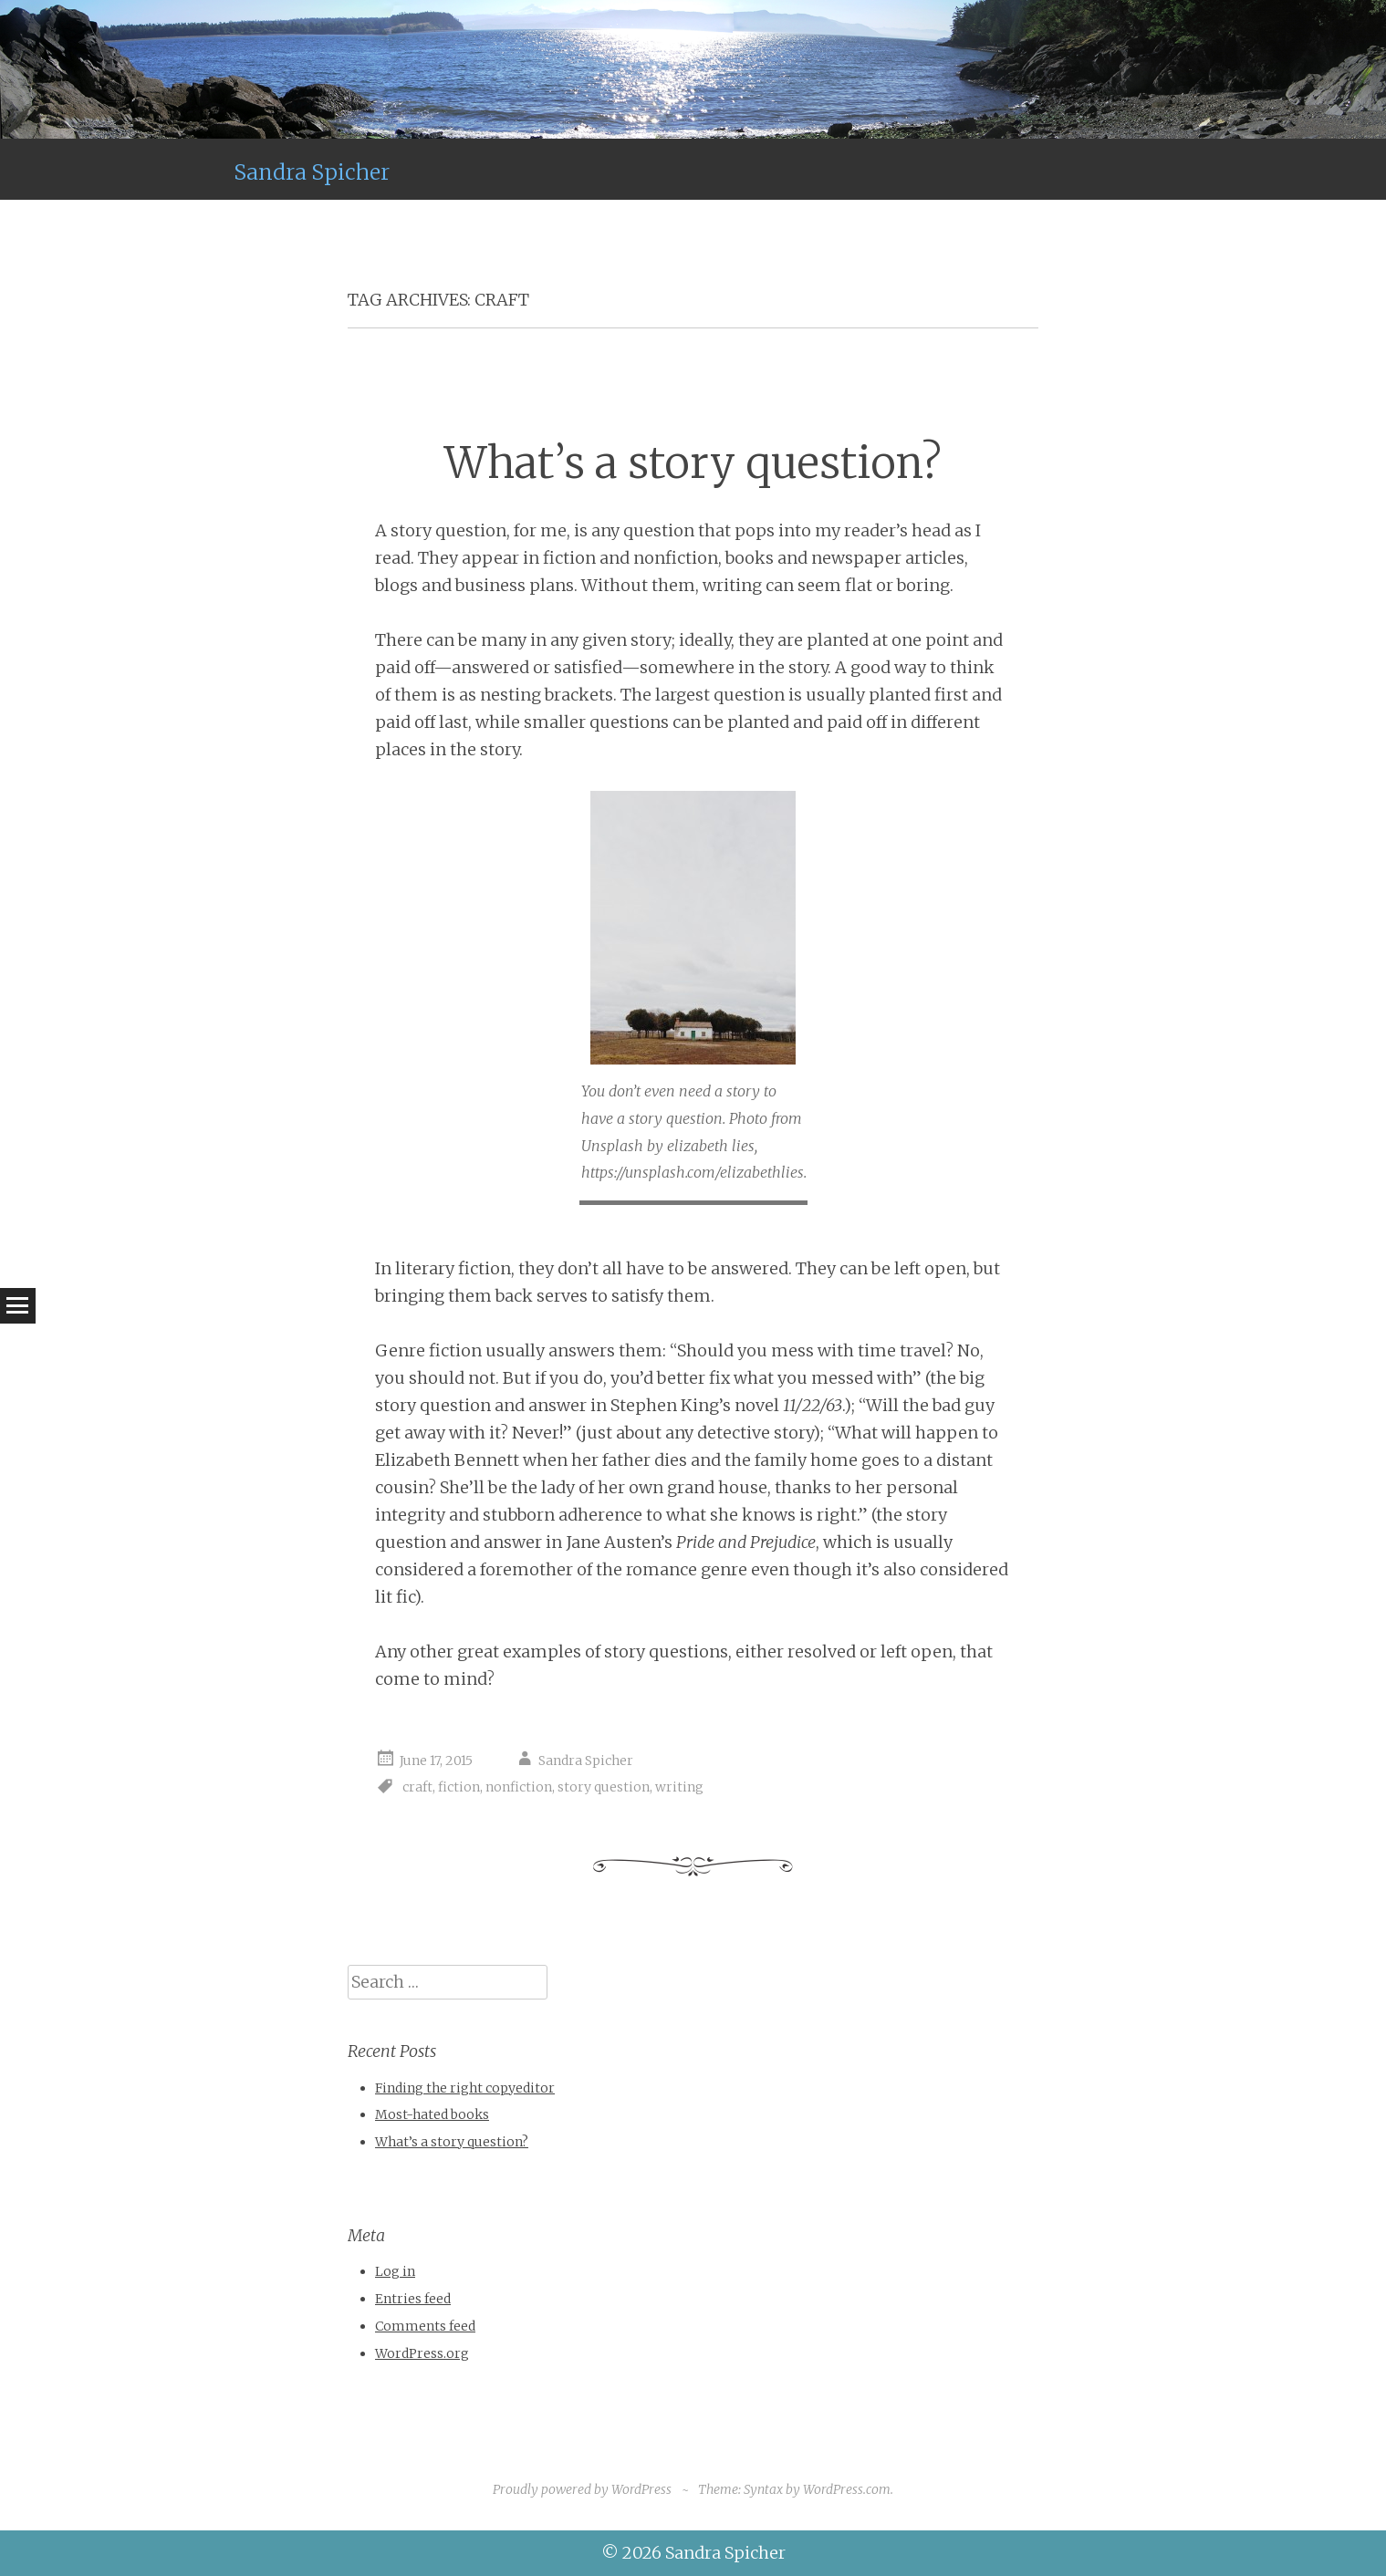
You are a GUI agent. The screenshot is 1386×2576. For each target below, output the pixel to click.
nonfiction (518, 1787)
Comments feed (425, 2326)
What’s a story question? (693, 463)
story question (604, 1787)
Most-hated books (432, 2114)
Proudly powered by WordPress (582, 2489)
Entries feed (413, 2298)
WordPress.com (847, 2489)
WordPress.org (422, 2353)
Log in (395, 2271)
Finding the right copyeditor (465, 2088)
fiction (459, 1787)
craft (417, 1787)
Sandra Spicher (312, 172)
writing (679, 1787)
